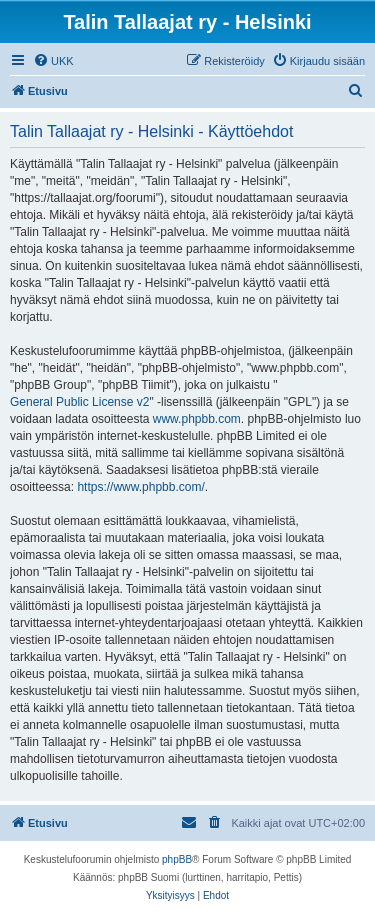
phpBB (177, 859)
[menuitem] (53, 61)
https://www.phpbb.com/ (140, 487)
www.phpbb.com (197, 419)
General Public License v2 (79, 402)
